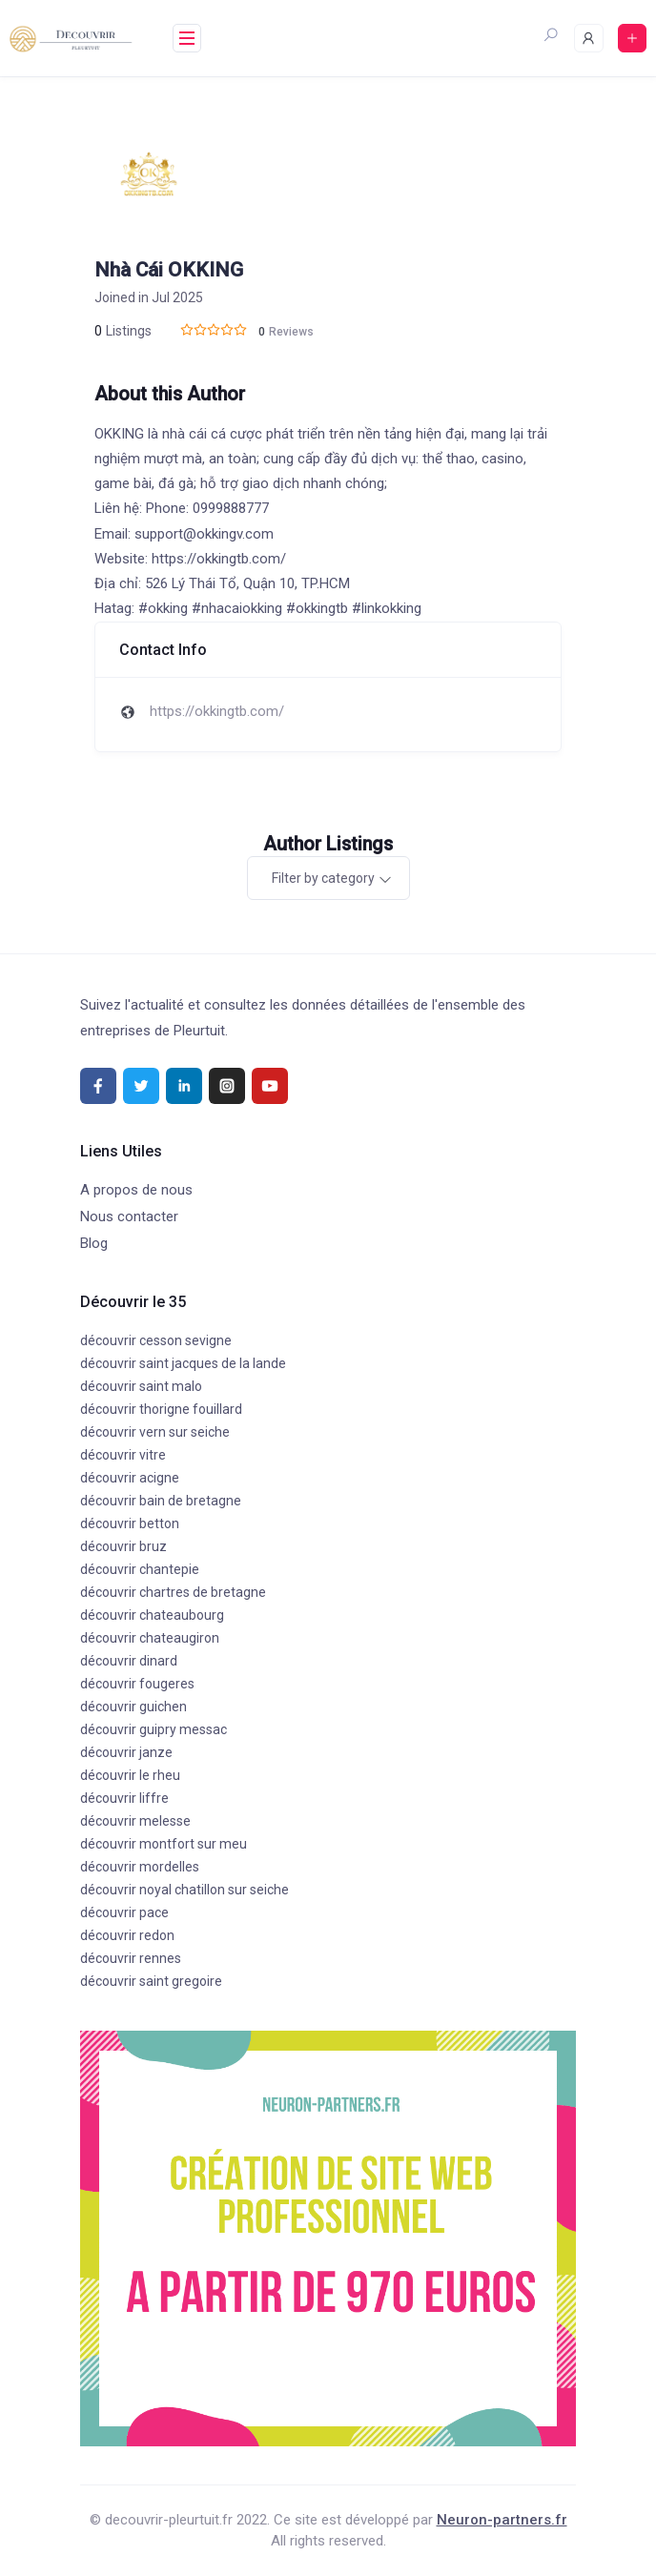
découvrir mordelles (139, 1866)
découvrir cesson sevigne (156, 1340)
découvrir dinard (128, 1660)
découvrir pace (124, 1912)
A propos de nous (136, 1189)
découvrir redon (127, 1935)
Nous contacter (129, 1216)
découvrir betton (129, 1523)
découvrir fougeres (137, 1683)
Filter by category (323, 878)
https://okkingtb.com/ (217, 711)
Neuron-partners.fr (502, 2519)
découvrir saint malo (141, 1386)
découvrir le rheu (130, 1775)
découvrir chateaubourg (152, 1615)
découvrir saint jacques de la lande (183, 1363)
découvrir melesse (135, 1821)
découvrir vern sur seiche (155, 1432)
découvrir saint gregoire (151, 1981)
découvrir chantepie (139, 1569)
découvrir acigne (129, 1477)
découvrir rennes (130, 1958)
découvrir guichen (133, 1706)
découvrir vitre (123, 1454)
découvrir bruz (123, 1546)
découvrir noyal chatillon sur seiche (184, 1889)
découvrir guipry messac (153, 1729)
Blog (94, 1243)
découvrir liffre (124, 1798)
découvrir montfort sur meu (163, 1843)
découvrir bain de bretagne (160, 1500)
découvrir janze (126, 1752)
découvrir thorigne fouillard (161, 1409)
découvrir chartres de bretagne (173, 1592)
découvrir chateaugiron (149, 1638)
